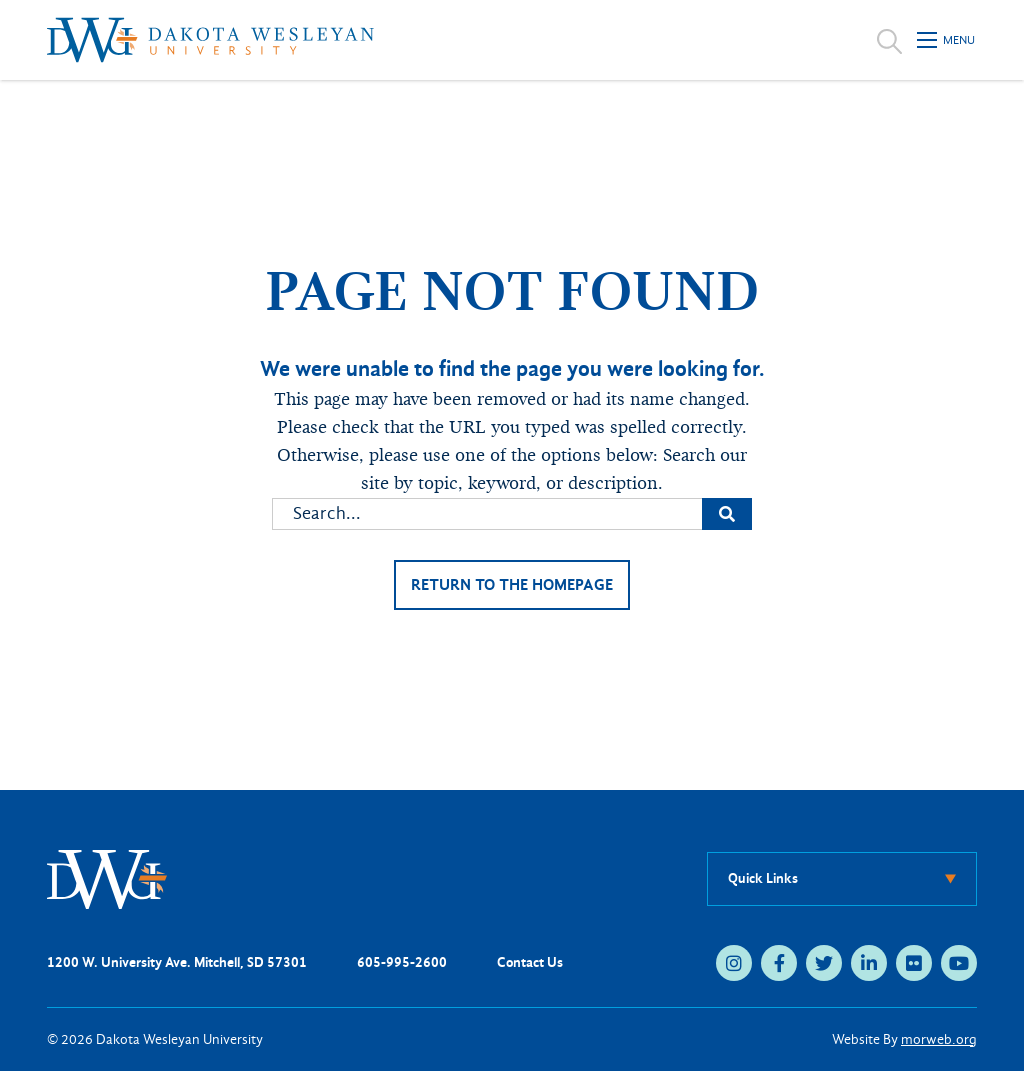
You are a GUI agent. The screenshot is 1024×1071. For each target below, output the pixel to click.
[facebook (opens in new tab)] (779, 963)
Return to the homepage (512, 584)
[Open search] (889, 40)
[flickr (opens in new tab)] (914, 963)
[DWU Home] (107, 878)
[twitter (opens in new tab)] (824, 963)
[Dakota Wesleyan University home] (210, 40)
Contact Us (530, 962)
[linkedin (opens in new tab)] (869, 963)
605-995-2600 (402, 962)
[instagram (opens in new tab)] (734, 963)
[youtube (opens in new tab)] (959, 963)
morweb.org (939, 1039)
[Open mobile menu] (947, 40)
